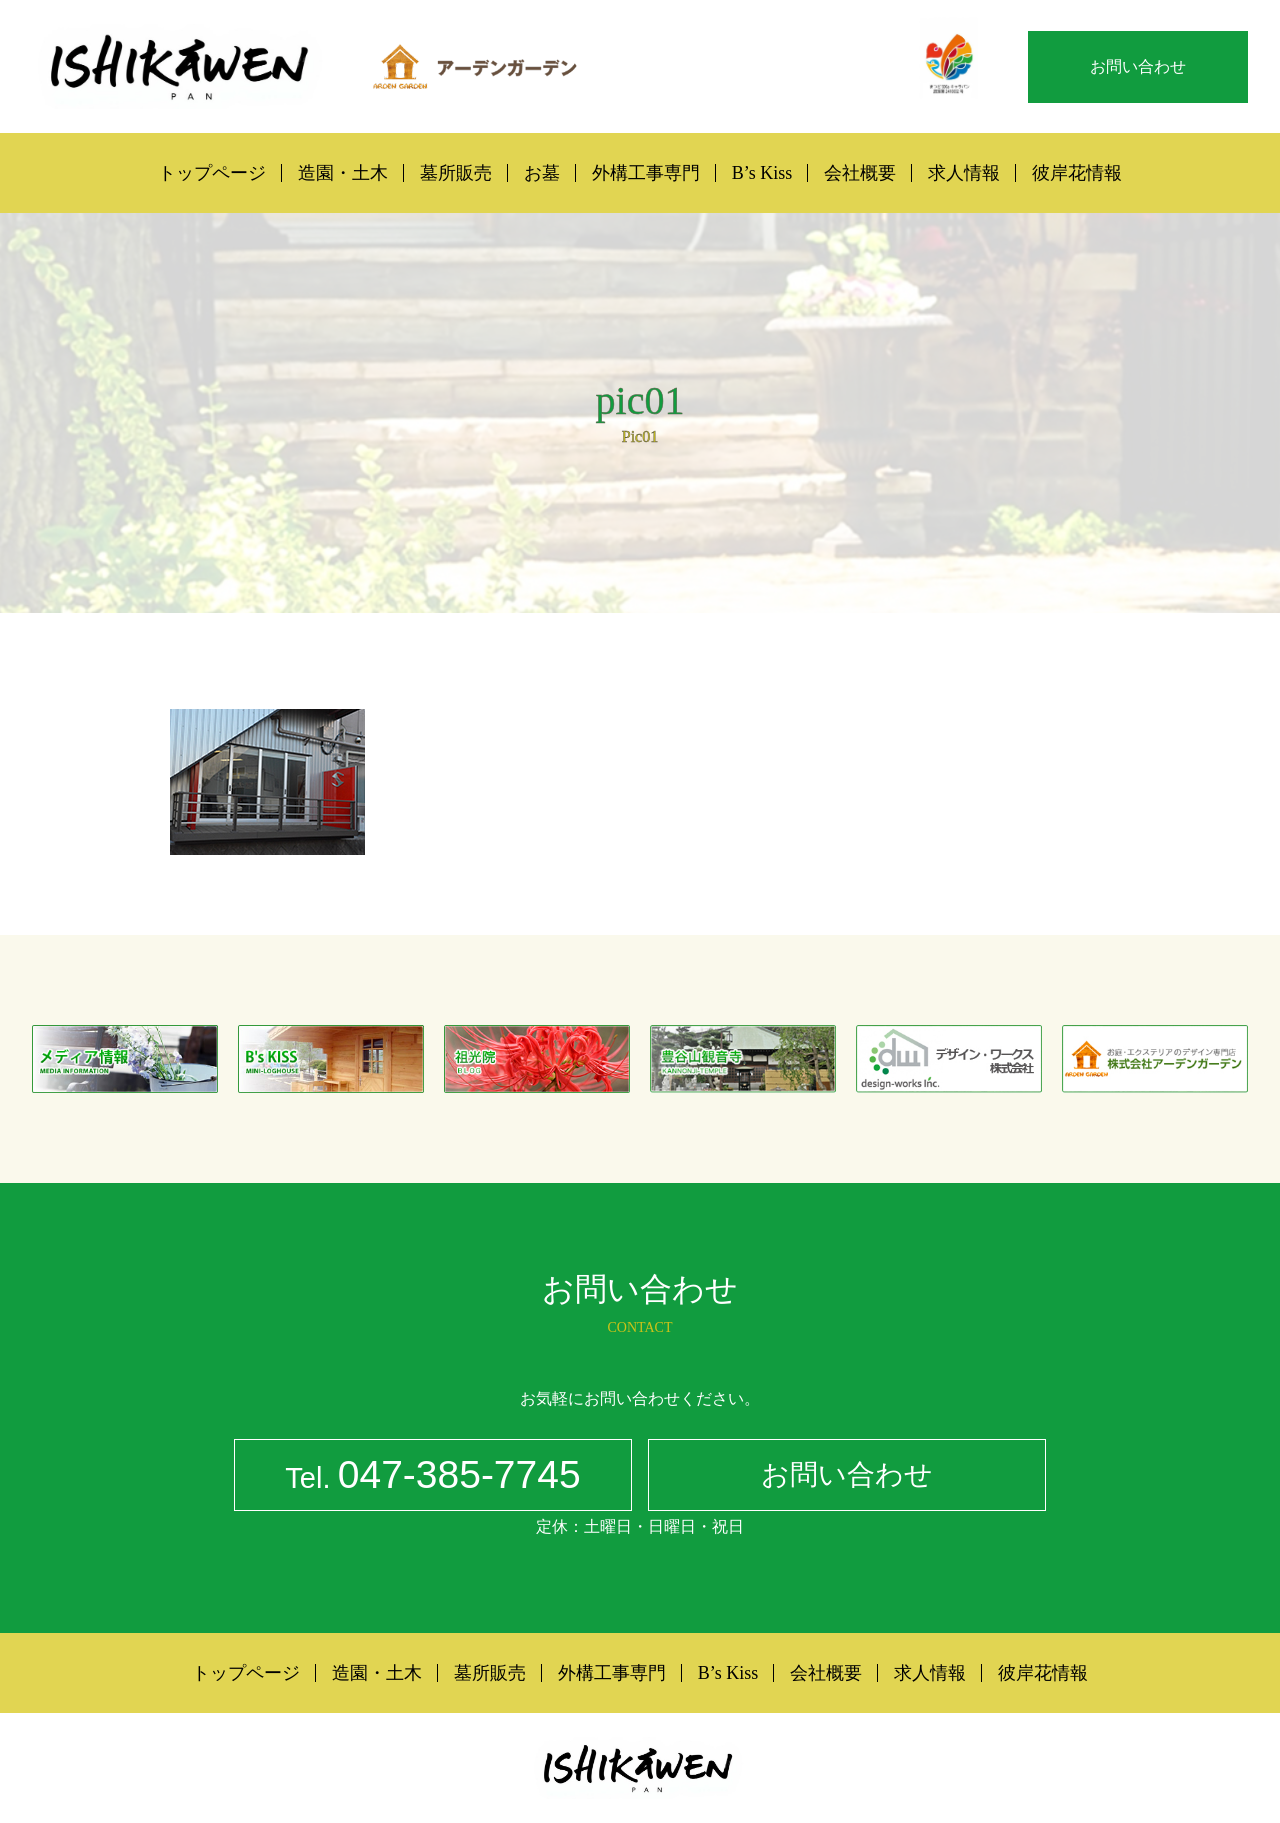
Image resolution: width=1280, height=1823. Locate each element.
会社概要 (860, 173)
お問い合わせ (1138, 66)
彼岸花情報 (1077, 173)
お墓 (542, 173)
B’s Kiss (762, 173)
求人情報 (964, 173)
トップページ (212, 173)
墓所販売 (456, 173)
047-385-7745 (432, 1478)
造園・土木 (343, 173)
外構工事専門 (646, 173)
